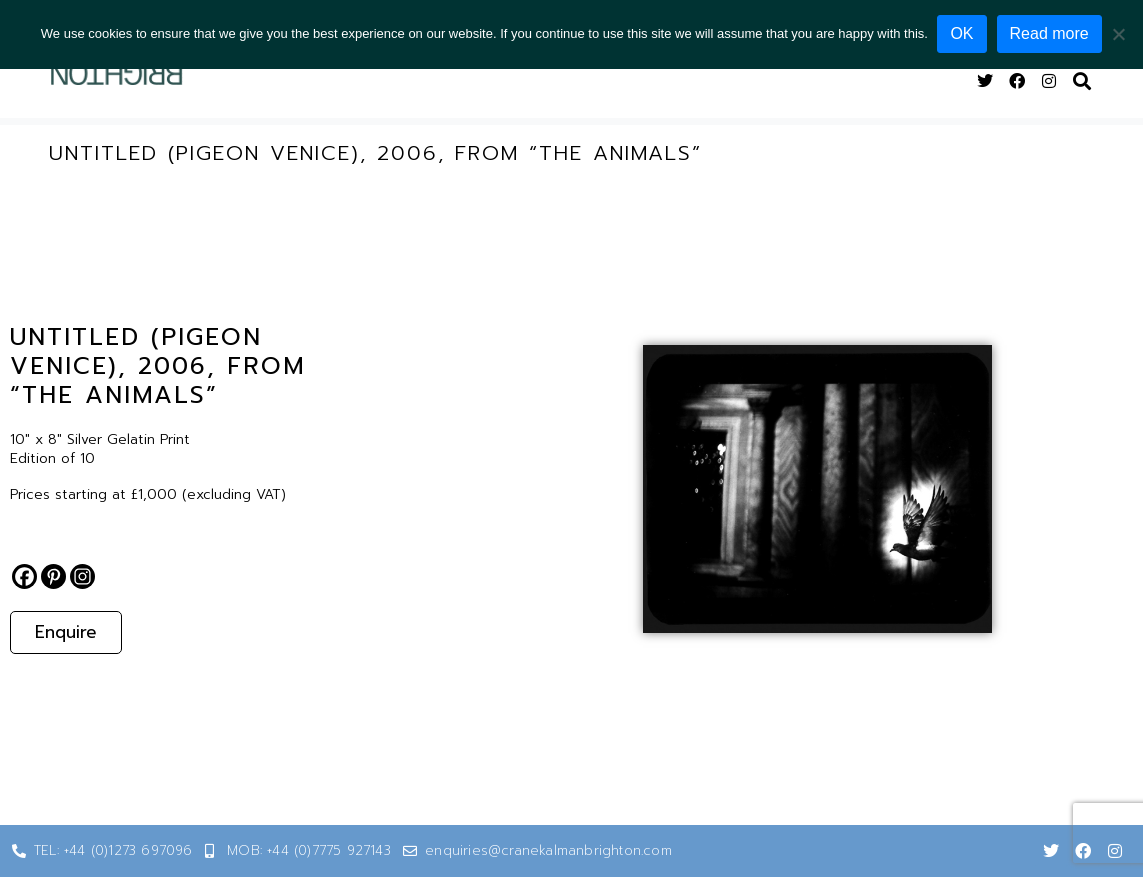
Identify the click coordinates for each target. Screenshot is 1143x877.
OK (962, 33)
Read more (1049, 33)
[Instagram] (82, 576)
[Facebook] (24, 576)
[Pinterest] (53, 576)
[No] (1118, 34)
